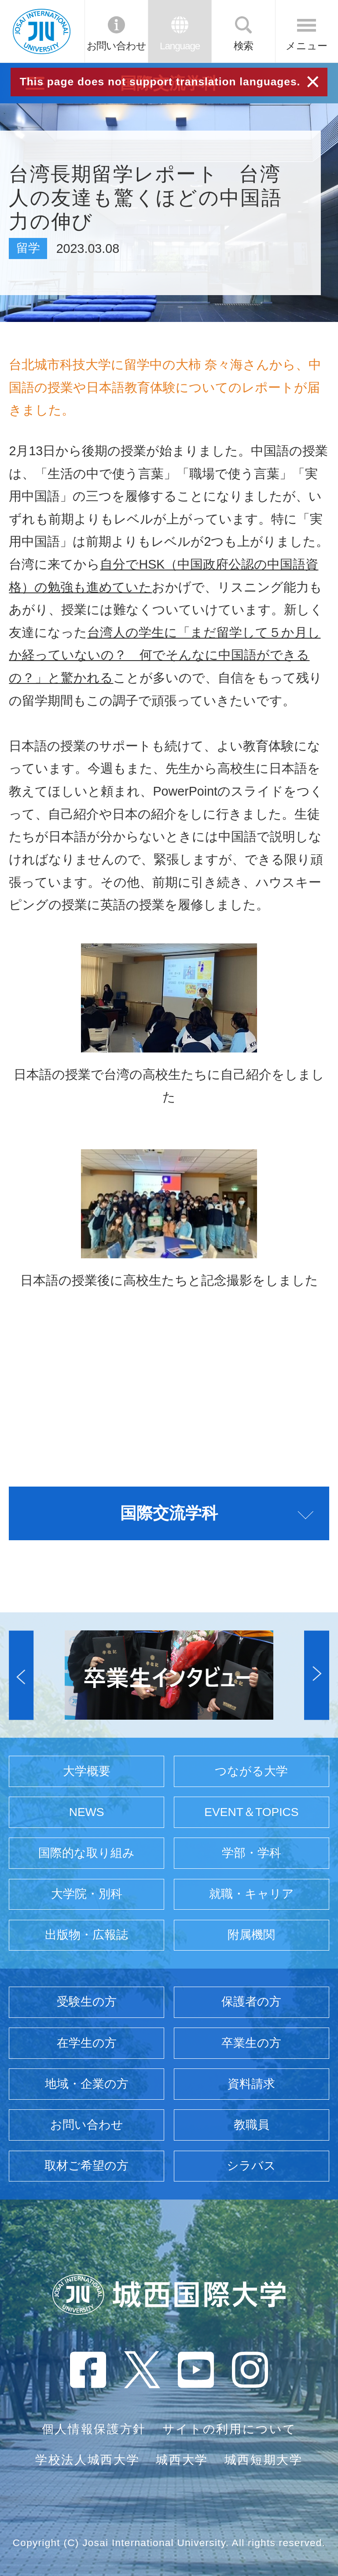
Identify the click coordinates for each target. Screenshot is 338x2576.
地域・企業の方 (87, 2083)
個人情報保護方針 (94, 2429)
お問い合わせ (116, 45)
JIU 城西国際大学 (41, 31)
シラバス (251, 2165)
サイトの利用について (229, 2429)
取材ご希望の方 (86, 2165)
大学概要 (86, 1771)
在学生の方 (87, 2043)
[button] (21, 1675)
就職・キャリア (251, 1893)
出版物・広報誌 (86, 1934)
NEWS (86, 1812)
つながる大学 (251, 1771)
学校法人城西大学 (87, 2459)
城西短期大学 (263, 2459)
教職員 (251, 2124)
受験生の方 (87, 2001)
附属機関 (251, 1934)
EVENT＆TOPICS (251, 1812)
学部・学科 (251, 1853)
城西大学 (182, 2459)
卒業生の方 (251, 2043)
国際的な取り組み (86, 1853)
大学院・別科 (86, 1893)
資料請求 (251, 2083)
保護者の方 (251, 2001)
